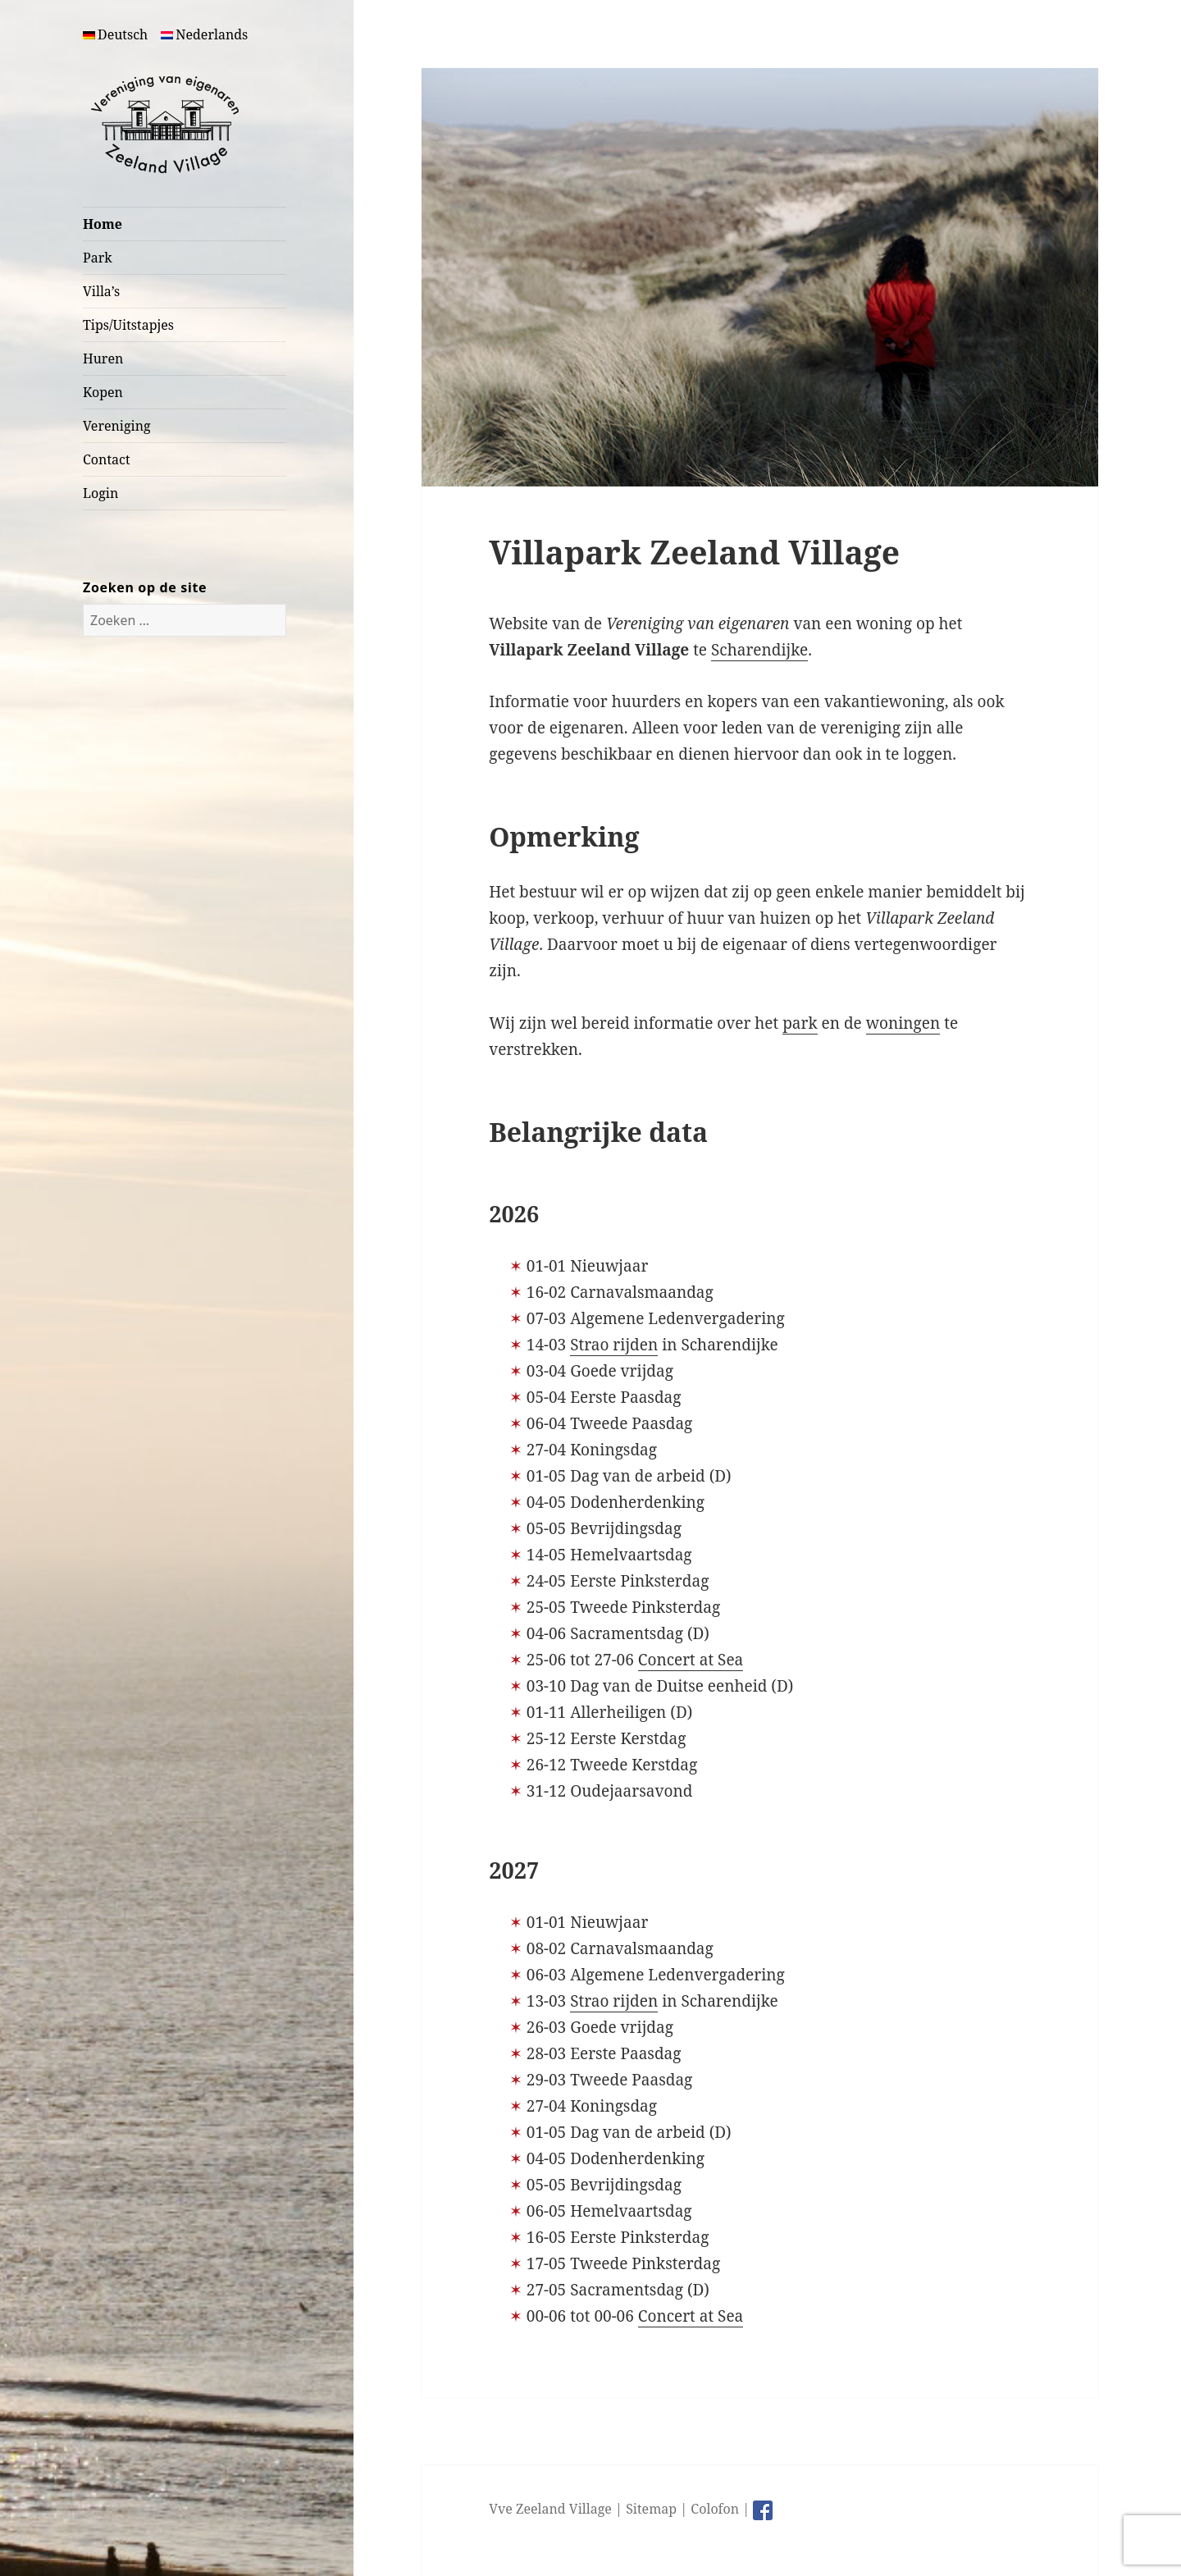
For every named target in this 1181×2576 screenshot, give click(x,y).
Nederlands (204, 34)
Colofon (715, 2509)
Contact (106, 459)
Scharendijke (759, 649)
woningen (903, 1023)
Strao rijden (614, 1344)
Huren (103, 358)
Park (97, 258)
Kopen (103, 392)
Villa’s (101, 291)
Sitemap (651, 2509)
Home (102, 224)
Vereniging (117, 426)
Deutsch (115, 34)
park (799, 1023)
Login (100, 493)
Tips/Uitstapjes (128, 325)
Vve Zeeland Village (550, 2509)
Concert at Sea (691, 1659)
